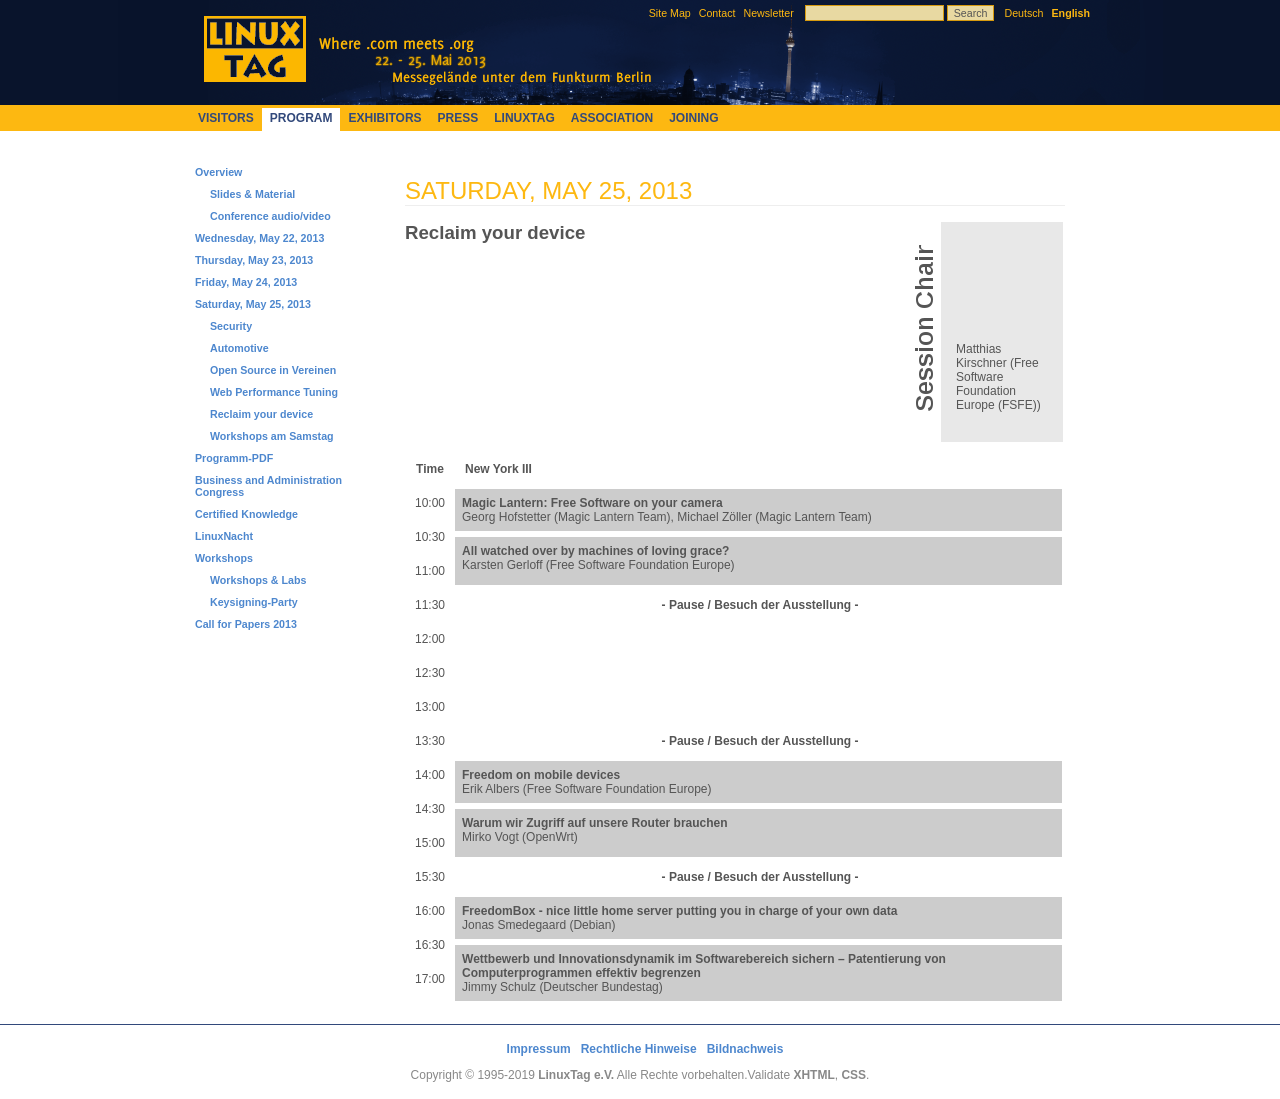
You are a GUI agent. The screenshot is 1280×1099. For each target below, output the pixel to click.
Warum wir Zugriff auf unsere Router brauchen (595, 823)
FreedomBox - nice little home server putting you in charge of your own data (679, 911)
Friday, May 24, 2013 (246, 282)
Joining (693, 118)
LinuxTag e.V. (576, 1075)
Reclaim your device (261, 414)
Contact (717, 13)
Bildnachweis (745, 1049)
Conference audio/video (270, 216)
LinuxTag (524, 118)
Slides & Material (252, 194)
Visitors (226, 118)
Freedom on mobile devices (541, 775)
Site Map (670, 13)
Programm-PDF (234, 458)
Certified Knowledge (246, 514)
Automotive (239, 348)
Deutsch (1023, 13)
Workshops (224, 558)
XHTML (813, 1075)
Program (301, 118)
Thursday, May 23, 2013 (254, 260)
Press (458, 118)
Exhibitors (384, 118)
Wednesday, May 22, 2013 (259, 238)
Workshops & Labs (258, 580)
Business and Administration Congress (268, 486)
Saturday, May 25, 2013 (253, 304)
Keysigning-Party (254, 602)
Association (612, 118)
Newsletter (768, 13)
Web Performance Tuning (274, 392)
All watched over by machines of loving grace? (595, 551)
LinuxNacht (224, 536)
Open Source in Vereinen (273, 370)
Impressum (539, 1049)
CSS (853, 1075)
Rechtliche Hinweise (639, 1049)
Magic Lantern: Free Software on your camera (592, 503)
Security (231, 326)
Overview (218, 172)
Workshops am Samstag (272, 436)
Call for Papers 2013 (246, 624)
